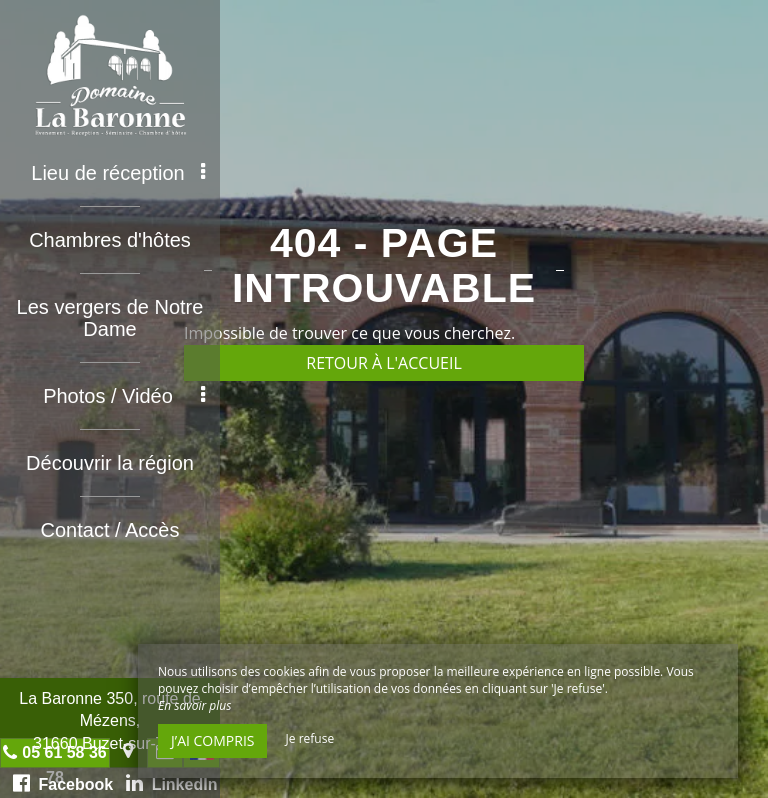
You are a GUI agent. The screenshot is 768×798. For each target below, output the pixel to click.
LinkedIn (172, 783)
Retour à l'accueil (384, 363)
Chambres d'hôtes (110, 240)
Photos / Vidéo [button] (124, 396)
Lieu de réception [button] (118, 173)
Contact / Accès (110, 530)
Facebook (63, 783)
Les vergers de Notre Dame (110, 318)
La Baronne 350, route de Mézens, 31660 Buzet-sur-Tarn (109, 721)
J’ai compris (212, 740)
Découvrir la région (110, 463)
